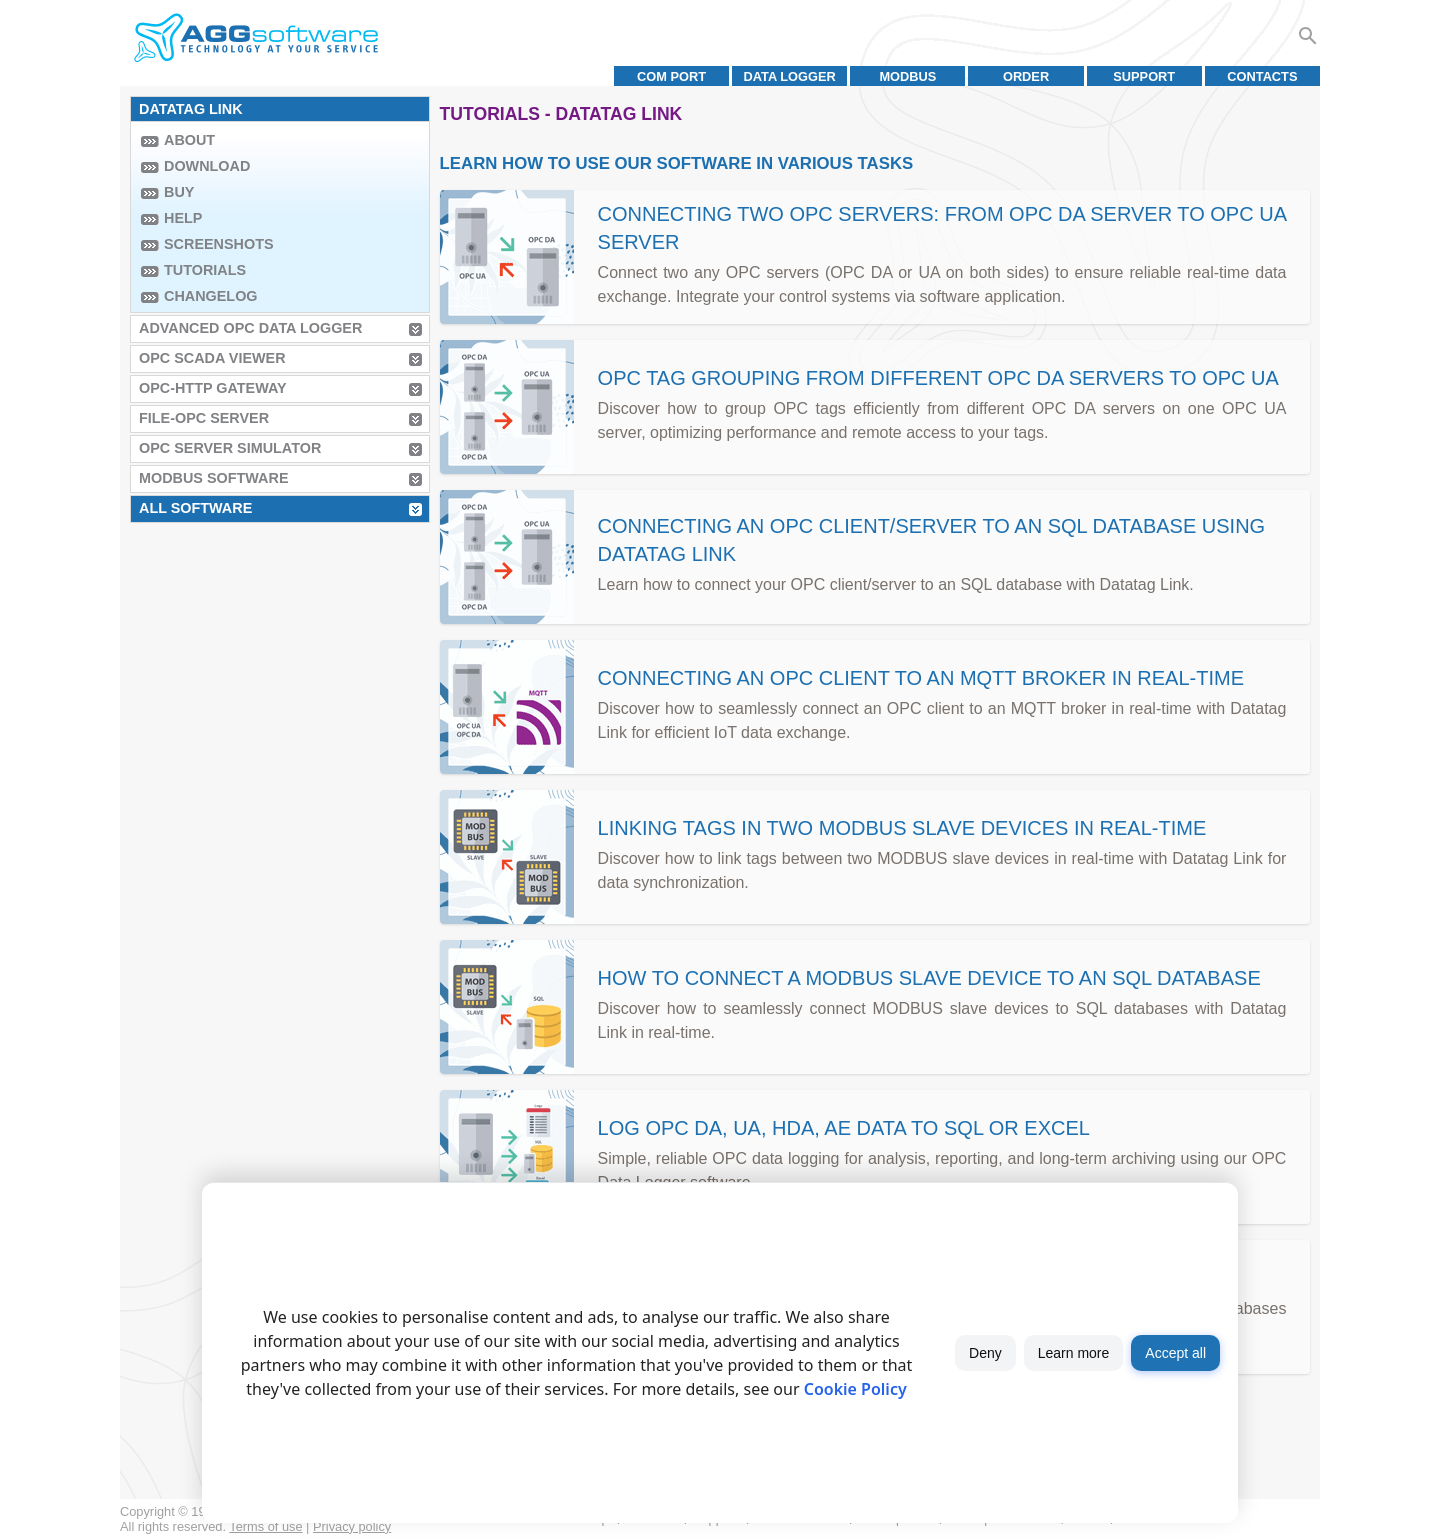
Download (207, 166)
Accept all (1175, 1353)
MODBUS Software (214, 478)
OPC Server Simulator (230, 448)
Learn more (1074, 1353)
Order (1026, 76)
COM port (671, 76)
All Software (195, 508)
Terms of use (265, 1526)
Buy (179, 192)
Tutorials (205, 270)
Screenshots (219, 244)
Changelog (211, 296)
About (189, 140)
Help (183, 218)
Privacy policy (352, 1526)
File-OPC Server (204, 418)
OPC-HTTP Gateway (213, 388)
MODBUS (907, 76)
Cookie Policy (855, 1389)
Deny (985, 1353)
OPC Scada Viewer (212, 358)
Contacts (1262, 76)
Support (1144, 76)
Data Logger (790, 76)
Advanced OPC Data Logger (250, 328)
